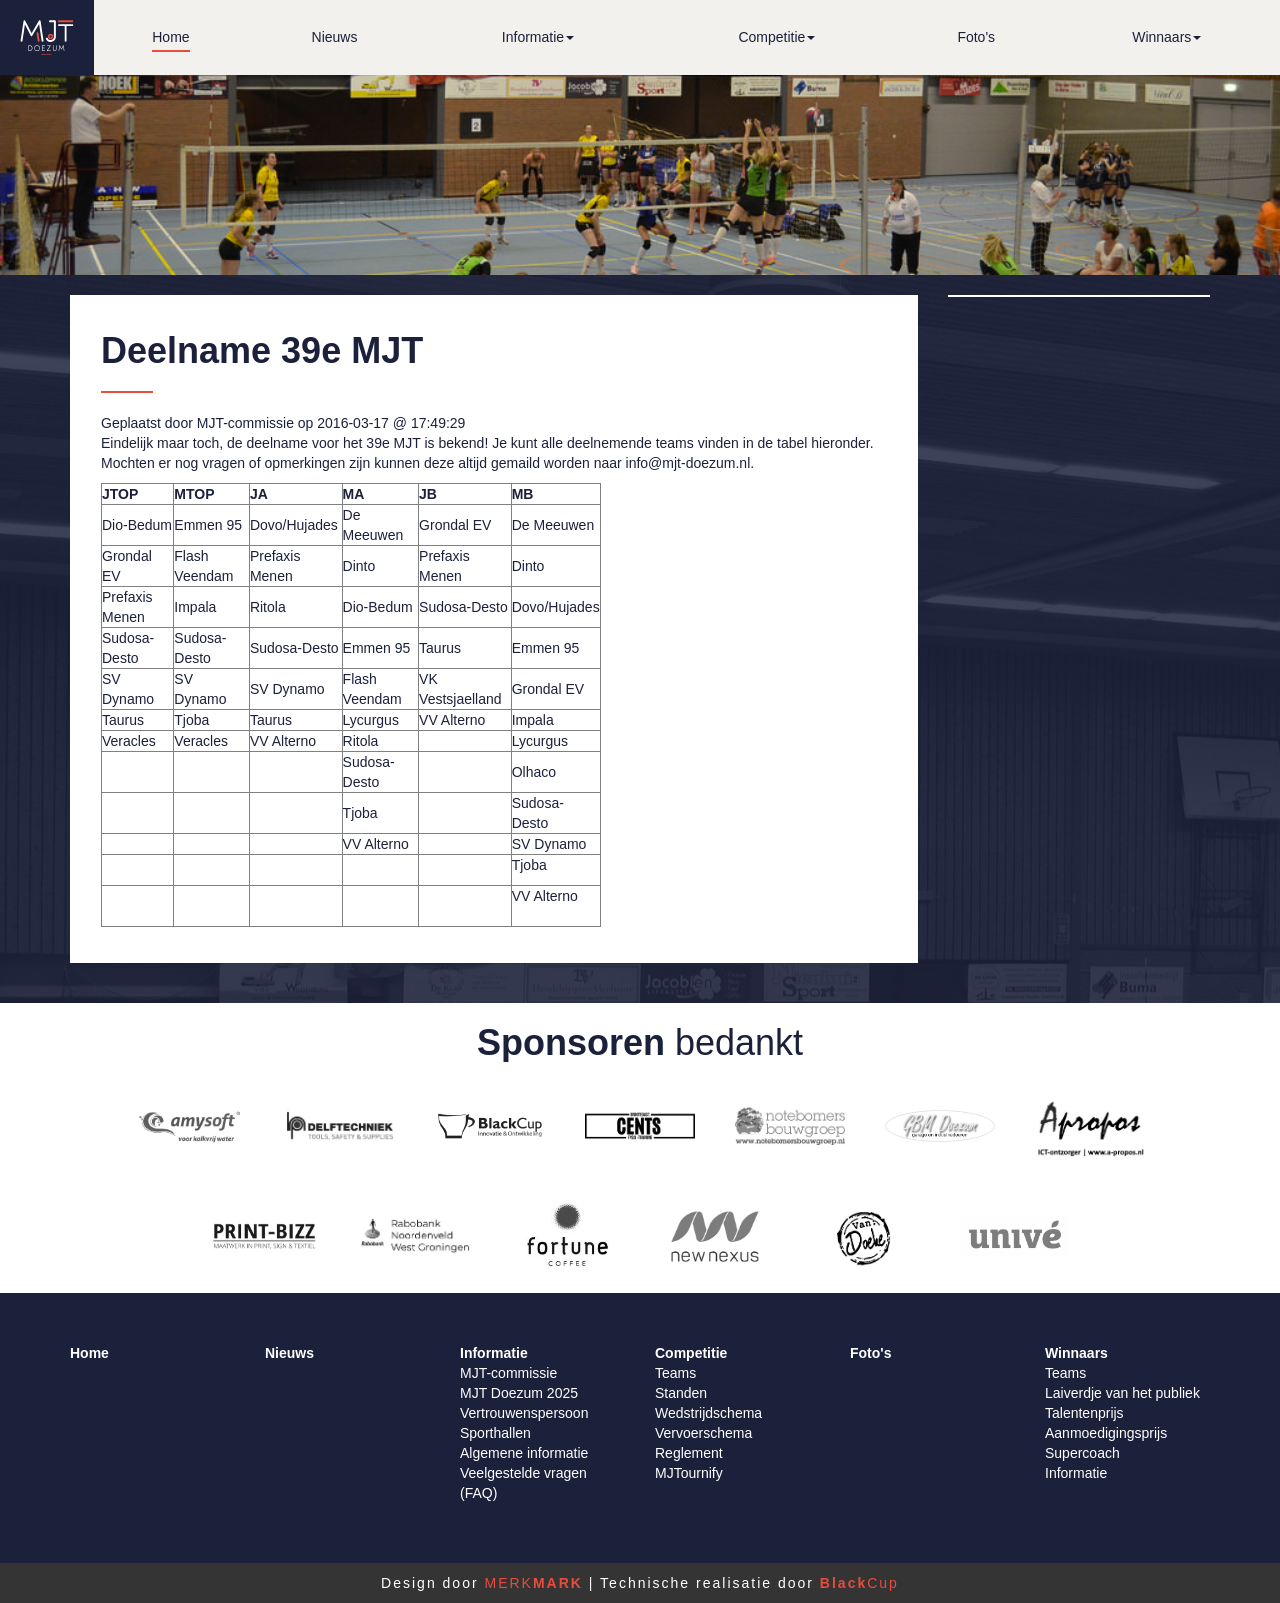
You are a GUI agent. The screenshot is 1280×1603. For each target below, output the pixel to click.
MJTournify (689, 1473)
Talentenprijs (1084, 1413)
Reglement (689, 1453)
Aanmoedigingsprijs (1106, 1433)
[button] (538, 37)
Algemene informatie (524, 1453)
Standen (681, 1393)
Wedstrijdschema (708, 1413)
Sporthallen (495, 1433)
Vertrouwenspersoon (524, 1413)
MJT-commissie (508, 1373)
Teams (675, 1373)
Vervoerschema (703, 1433)
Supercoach (1082, 1453)
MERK (533, 1583)
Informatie (1076, 1473)
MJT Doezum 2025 (519, 1393)
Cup (859, 1583)
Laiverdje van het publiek (1122, 1393)
